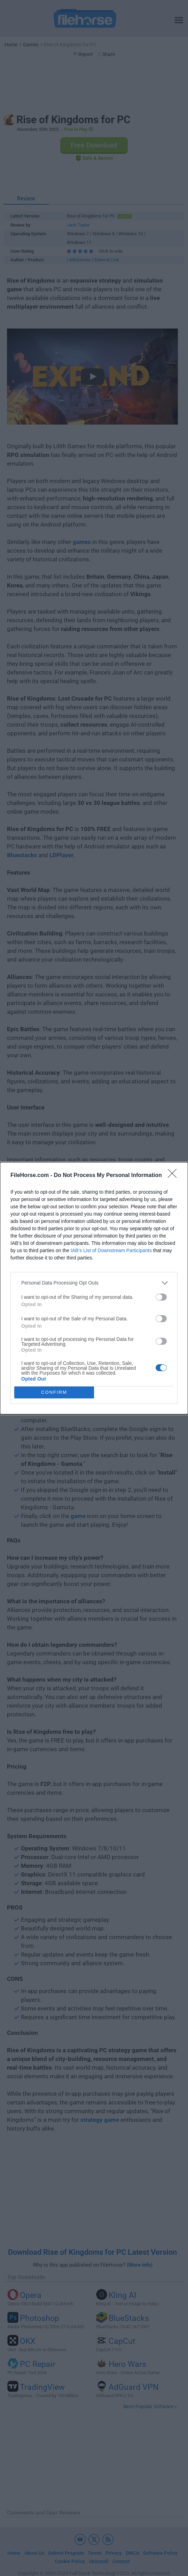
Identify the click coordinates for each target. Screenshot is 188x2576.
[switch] (161, 1297)
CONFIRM (54, 1392)
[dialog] (94, 1288)
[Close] (174, 1175)
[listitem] (94, 1283)
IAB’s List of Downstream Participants (111, 1250)
